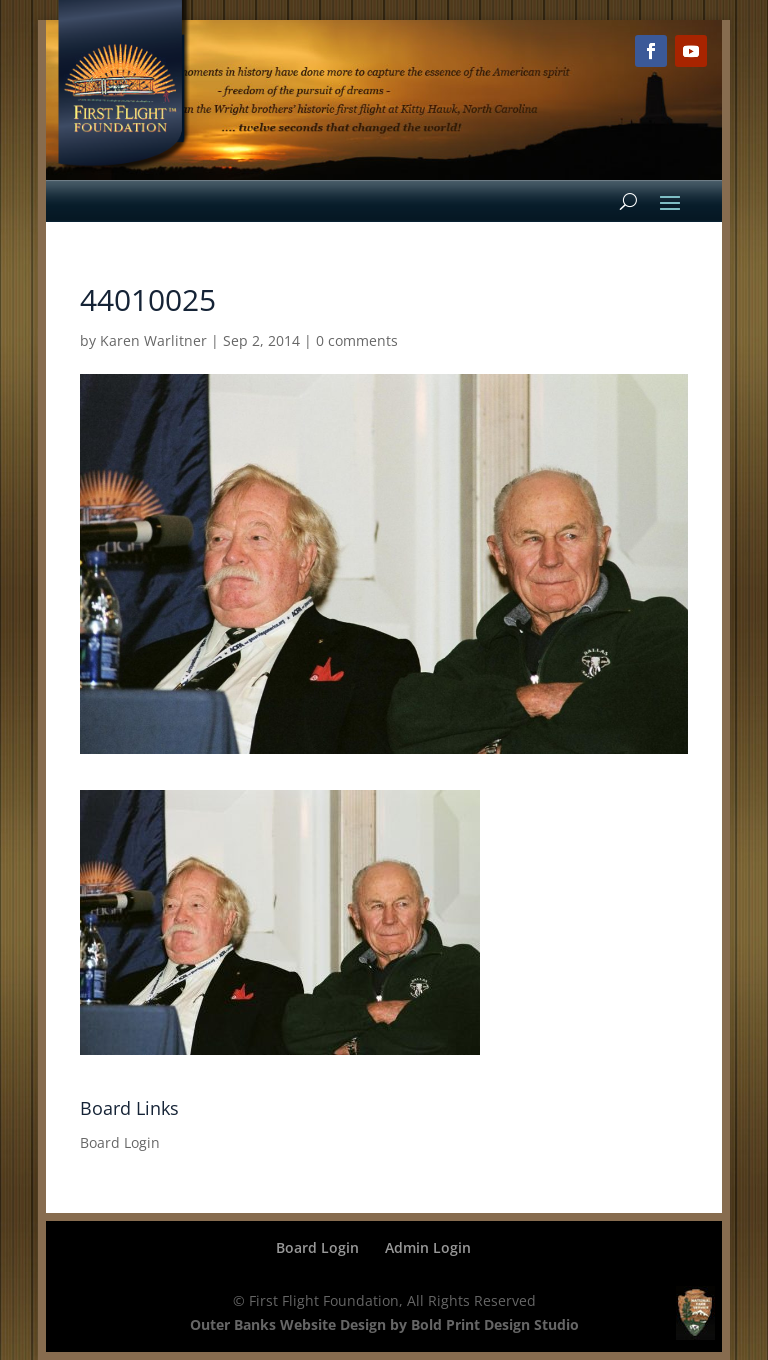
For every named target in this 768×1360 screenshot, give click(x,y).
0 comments (357, 340)
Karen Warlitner (153, 340)
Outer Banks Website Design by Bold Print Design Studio (384, 1324)
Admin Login (428, 1247)
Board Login (120, 1142)
